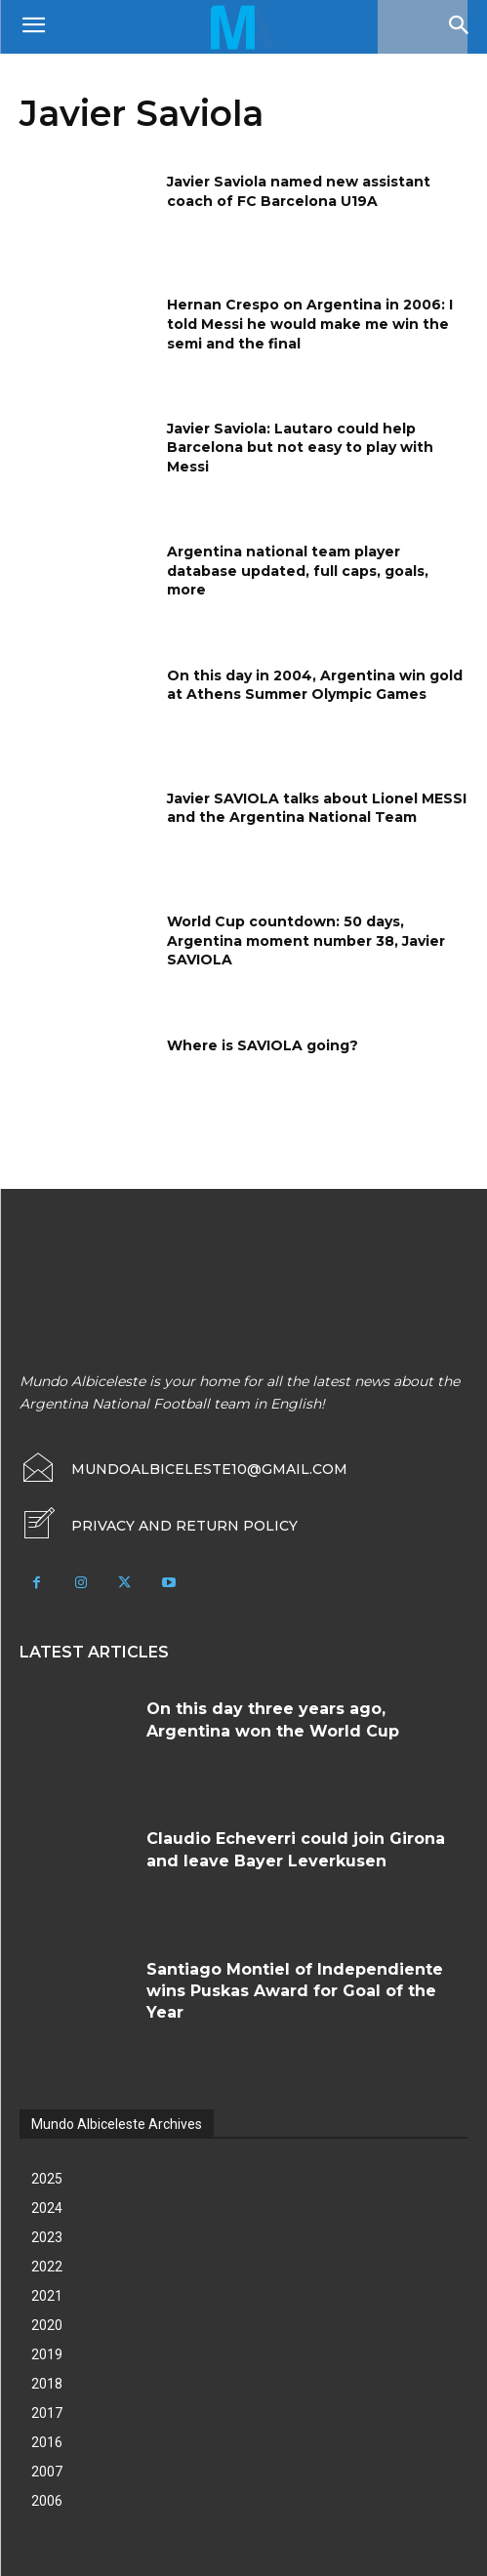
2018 (46, 2384)
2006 (46, 2501)
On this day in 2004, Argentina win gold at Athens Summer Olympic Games (315, 685)
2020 (46, 2325)
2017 (46, 2413)
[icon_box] (159, 1525)
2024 (46, 2208)
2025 (46, 2179)
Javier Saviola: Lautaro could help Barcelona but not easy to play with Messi (300, 447)
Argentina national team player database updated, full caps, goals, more (297, 570)
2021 (46, 2296)
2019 (46, 2354)
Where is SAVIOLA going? (262, 1045)
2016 (46, 2442)
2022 (46, 2266)
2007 (46, 2471)
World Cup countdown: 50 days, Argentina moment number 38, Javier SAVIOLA (306, 940)
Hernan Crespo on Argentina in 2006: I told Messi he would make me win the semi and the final (310, 323)
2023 (46, 2237)
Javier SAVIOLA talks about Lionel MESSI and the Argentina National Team (317, 808)
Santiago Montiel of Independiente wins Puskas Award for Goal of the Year (294, 1991)
